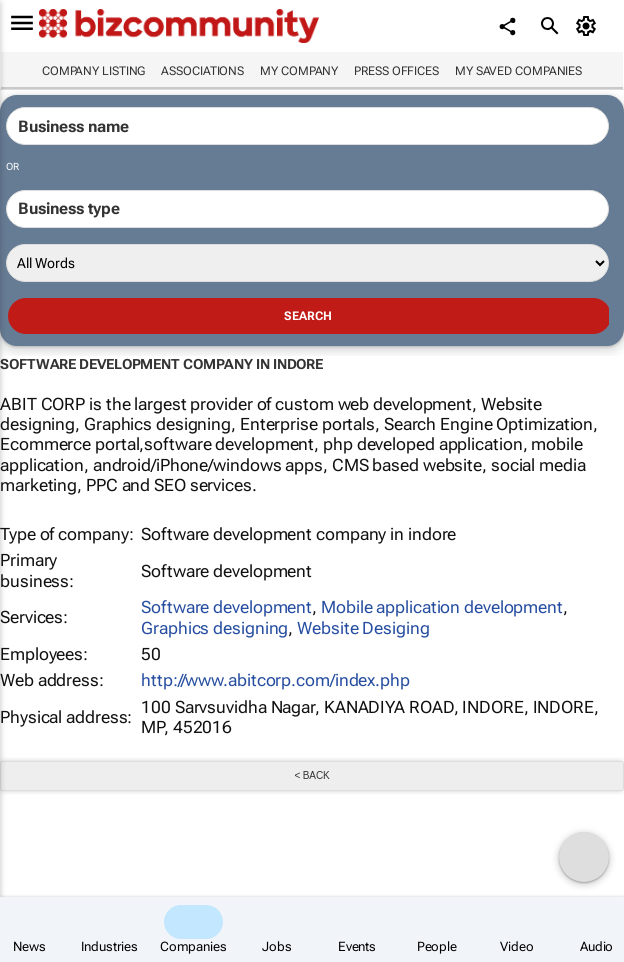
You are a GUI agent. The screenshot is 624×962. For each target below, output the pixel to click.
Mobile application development (442, 607)
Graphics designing (214, 628)
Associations (202, 71)
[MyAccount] (589, 26)
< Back (311, 775)
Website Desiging (363, 628)
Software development (226, 607)
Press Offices (396, 71)
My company (299, 71)
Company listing (94, 71)
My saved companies (518, 71)
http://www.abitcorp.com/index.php (275, 680)
